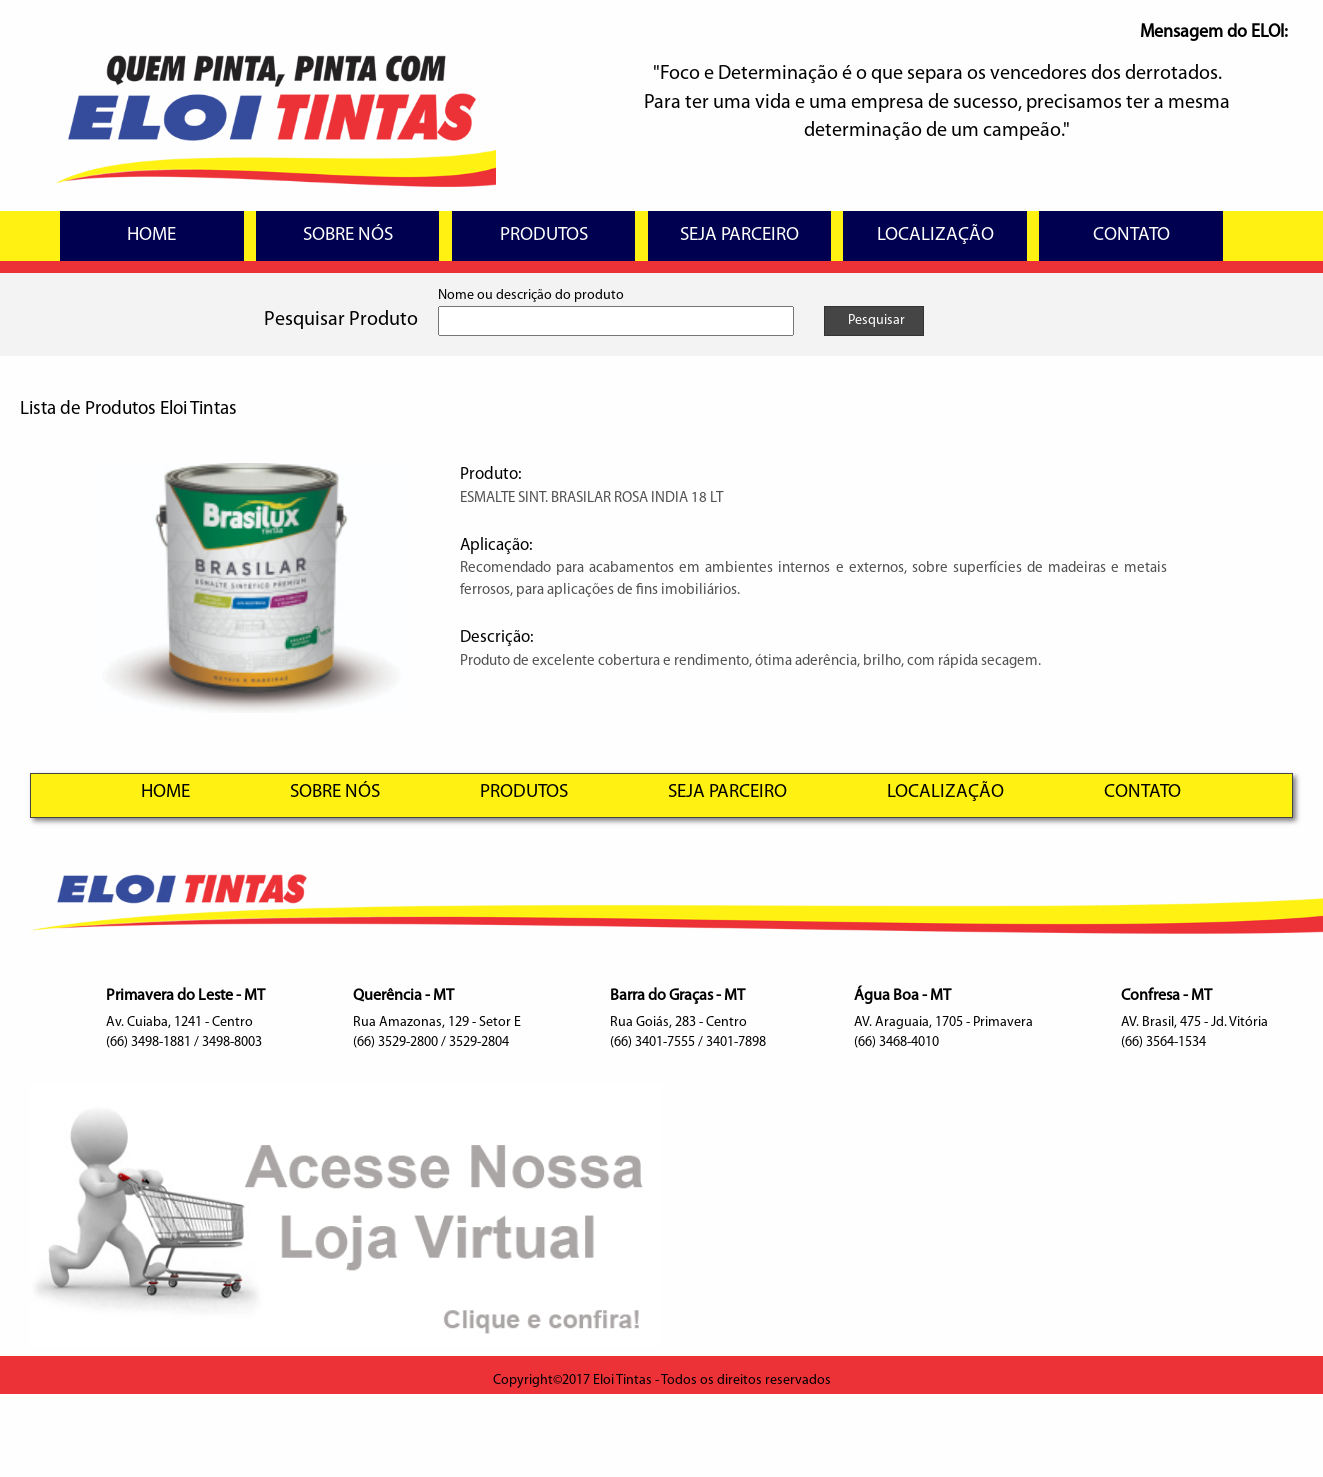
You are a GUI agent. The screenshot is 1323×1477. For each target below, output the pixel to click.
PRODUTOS (544, 235)
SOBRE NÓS (348, 235)
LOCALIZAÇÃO (935, 235)
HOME (151, 235)
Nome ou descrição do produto (531, 295)
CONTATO (1131, 235)
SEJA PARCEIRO (739, 235)
